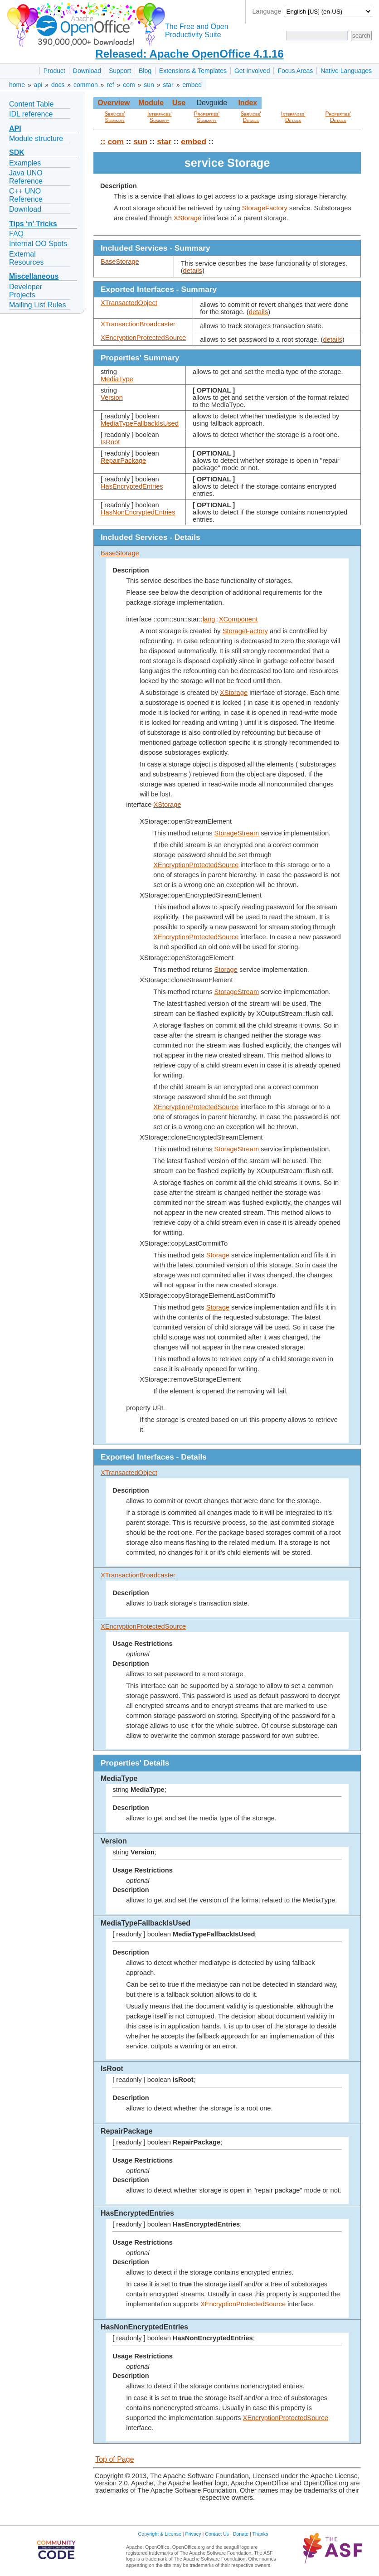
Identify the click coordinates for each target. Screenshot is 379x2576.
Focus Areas (295, 70)
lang (209, 619)
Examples (25, 163)
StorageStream (236, 833)
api (38, 84)
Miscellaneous (33, 276)
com (129, 84)
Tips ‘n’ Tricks (33, 224)
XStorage (187, 218)
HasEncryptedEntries (132, 486)
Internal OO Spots (38, 243)
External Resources (26, 258)
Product (54, 70)
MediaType (117, 379)
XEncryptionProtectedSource (143, 337)
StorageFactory (264, 208)
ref (110, 84)
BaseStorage (120, 261)
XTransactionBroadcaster (138, 324)
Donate (240, 2534)
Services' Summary (115, 117)
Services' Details (251, 117)
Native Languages (346, 70)
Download (87, 70)
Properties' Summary (206, 117)
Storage (226, 969)
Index (247, 103)
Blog (145, 70)
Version (112, 397)
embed (192, 84)
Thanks (260, 2534)
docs (58, 84)
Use (178, 103)
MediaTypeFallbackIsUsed (140, 423)
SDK (16, 152)
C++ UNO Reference (26, 195)
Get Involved (252, 70)
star (168, 84)
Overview (113, 103)
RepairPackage (123, 460)
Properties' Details (338, 117)
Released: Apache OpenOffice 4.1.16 (189, 54)
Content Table (31, 104)
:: (103, 141)
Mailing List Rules (37, 305)
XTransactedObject (129, 302)
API (15, 128)
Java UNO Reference (26, 177)
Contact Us (217, 2534)
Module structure (36, 138)
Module (151, 103)
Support (120, 70)
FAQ (16, 234)
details (192, 270)
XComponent (238, 619)
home (17, 84)
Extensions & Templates (193, 70)
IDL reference (31, 114)
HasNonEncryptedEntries (138, 512)
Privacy (193, 2534)
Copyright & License (159, 2534)
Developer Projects (25, 291)
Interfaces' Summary (159, 117)
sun (149, 84)
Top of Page (114, 2459)
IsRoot (110, 442)
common (85, 84)
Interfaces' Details (293, 117)
